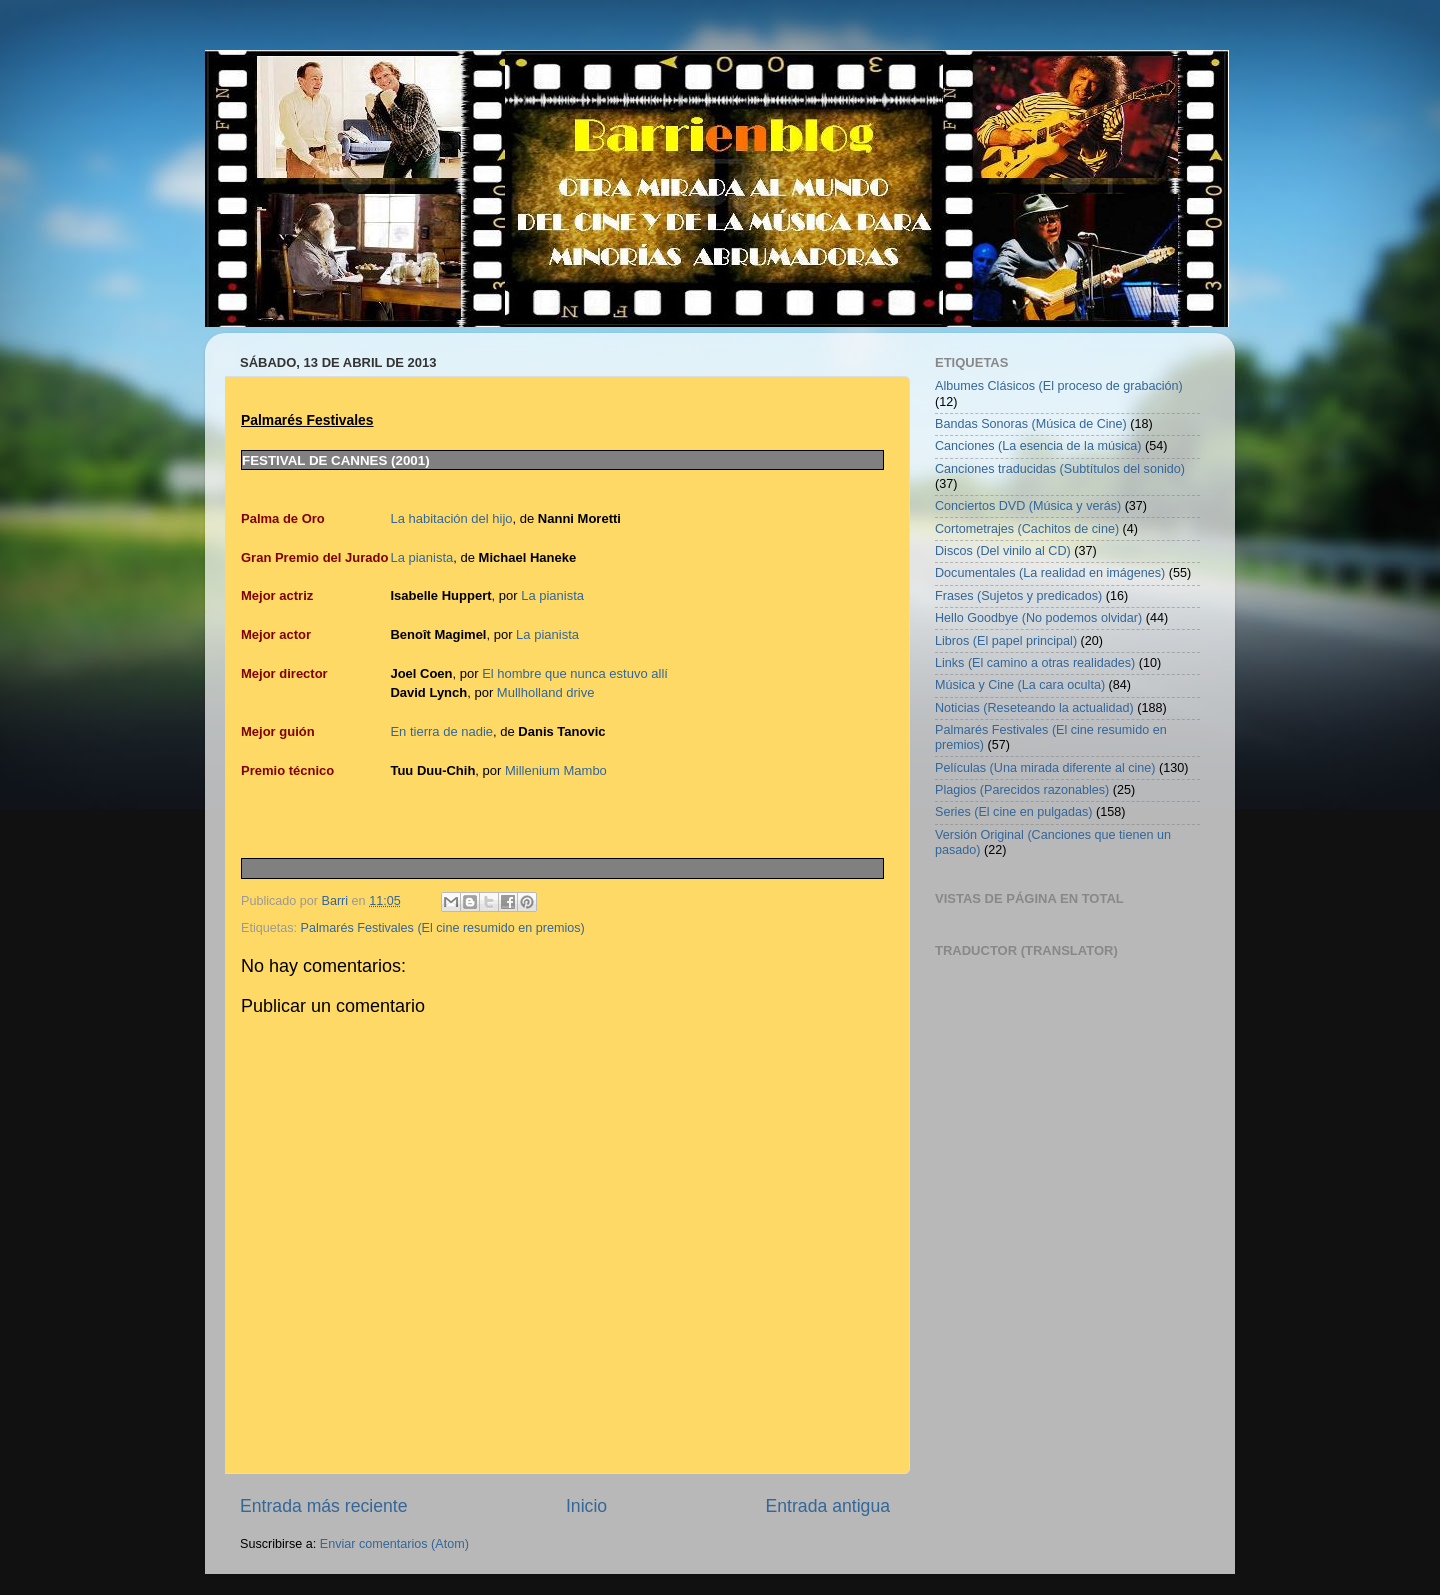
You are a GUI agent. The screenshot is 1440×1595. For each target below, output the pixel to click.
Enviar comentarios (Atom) (394, 1544)
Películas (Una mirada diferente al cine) (1045, 768)
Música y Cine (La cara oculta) (1020, 685)
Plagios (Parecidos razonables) (1022, 790)
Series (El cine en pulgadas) (1014, 812)
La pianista (421, 557)
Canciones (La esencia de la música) (1038, 446)
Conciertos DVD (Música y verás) (1028, 506)
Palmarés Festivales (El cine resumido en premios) (443, 928)
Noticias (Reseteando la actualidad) (1034, 708)
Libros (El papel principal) (1006, 641)
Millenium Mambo (556, 770)
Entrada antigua (828, 1506)
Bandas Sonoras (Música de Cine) (1031, 424)
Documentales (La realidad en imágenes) (1050, 573)
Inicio (586, 1506)
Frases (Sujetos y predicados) (1018, 596)
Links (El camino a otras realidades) (1035, 663)
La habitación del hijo (451, 518)
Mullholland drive (546, 692)
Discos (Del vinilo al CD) (1003, 551)
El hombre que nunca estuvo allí (575, 673)
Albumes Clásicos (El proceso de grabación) (1059, 386)
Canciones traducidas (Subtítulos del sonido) (1060, 469)
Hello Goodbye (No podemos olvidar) (1038, 618)
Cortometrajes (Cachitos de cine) (1027, 529)
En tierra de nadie (441, 731)
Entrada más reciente (324, 1506)
